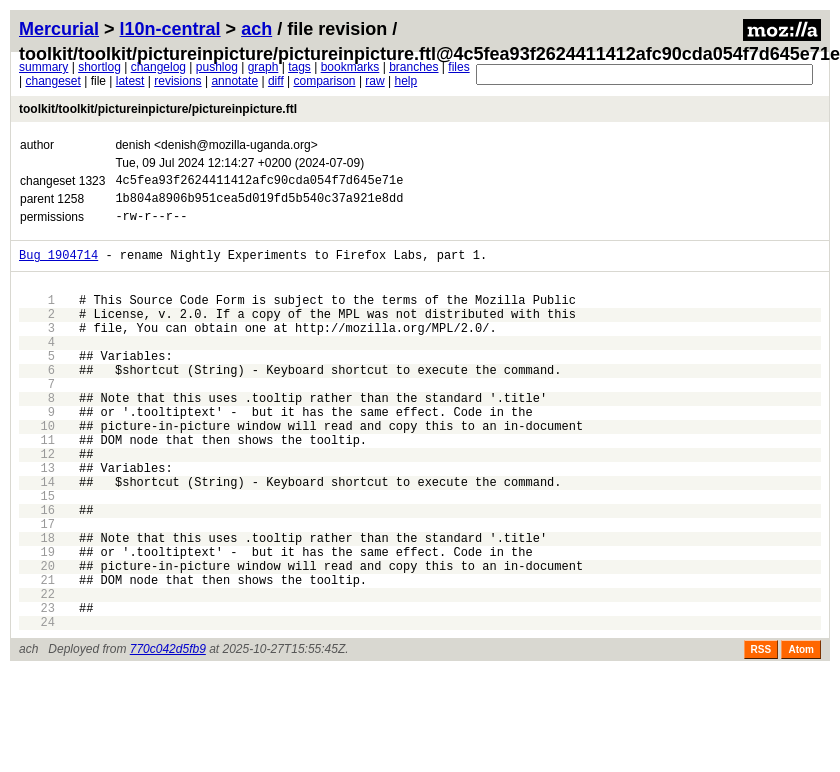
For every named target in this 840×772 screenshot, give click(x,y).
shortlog (99, 67)
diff (276, 81)
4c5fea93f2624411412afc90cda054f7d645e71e (259, 182)
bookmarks (350, 67)
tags (299, 67)
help (405, 81)
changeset (52, 81)
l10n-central (170, 29)
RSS (761, 736)
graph (263, 67)
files (458, 67)
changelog (158, 67)
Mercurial (59, 29)
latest (130, 81)
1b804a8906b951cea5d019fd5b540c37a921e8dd (259, 203)
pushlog (217, 67)
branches (413, 67)
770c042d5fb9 (168, 736)
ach (256, 29)
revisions (177, 81)
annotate (234, 81)
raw (374, 81)
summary (43, 67)
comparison (325, 81)
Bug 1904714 (58, 266)
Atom (801, 736)
